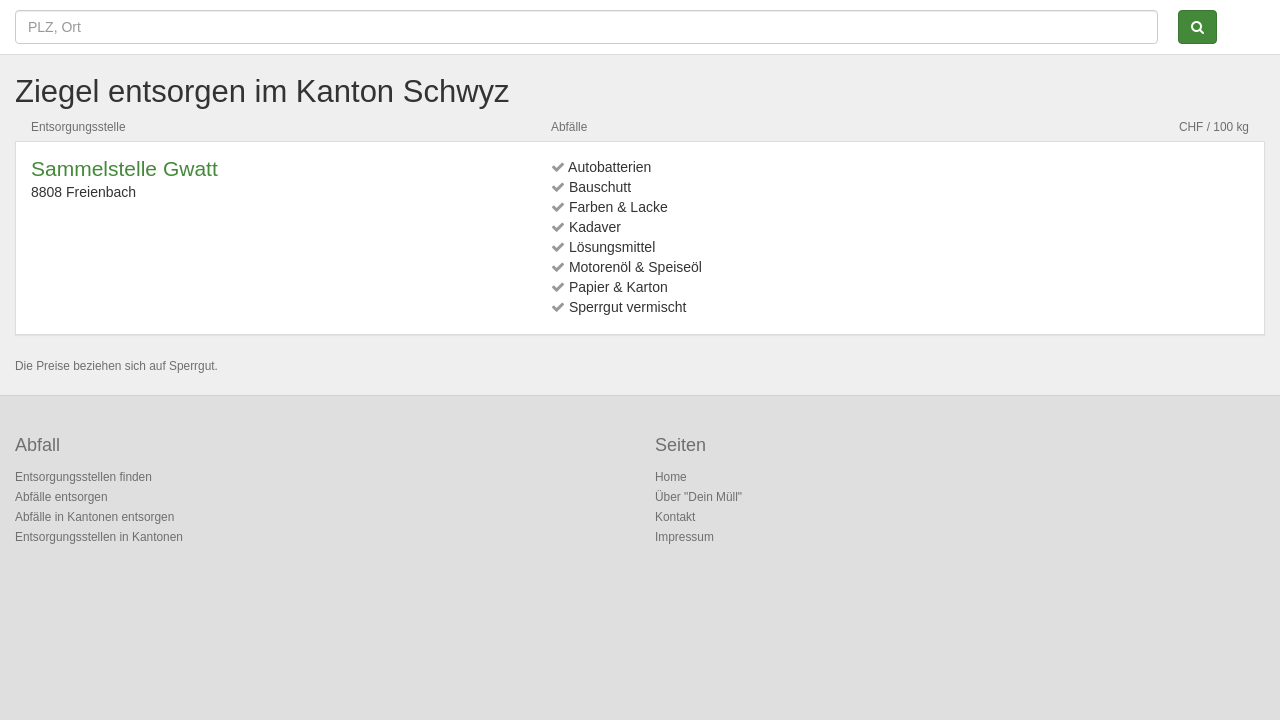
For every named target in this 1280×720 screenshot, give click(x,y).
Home (671, 477)
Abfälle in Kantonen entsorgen (94, 517)
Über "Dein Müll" (698, 497)
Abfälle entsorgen (61, 497)
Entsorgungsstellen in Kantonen (99, 537)
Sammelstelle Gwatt (124, 168)
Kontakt (675, 517)
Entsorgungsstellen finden (83, 477)
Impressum (684, 537)
